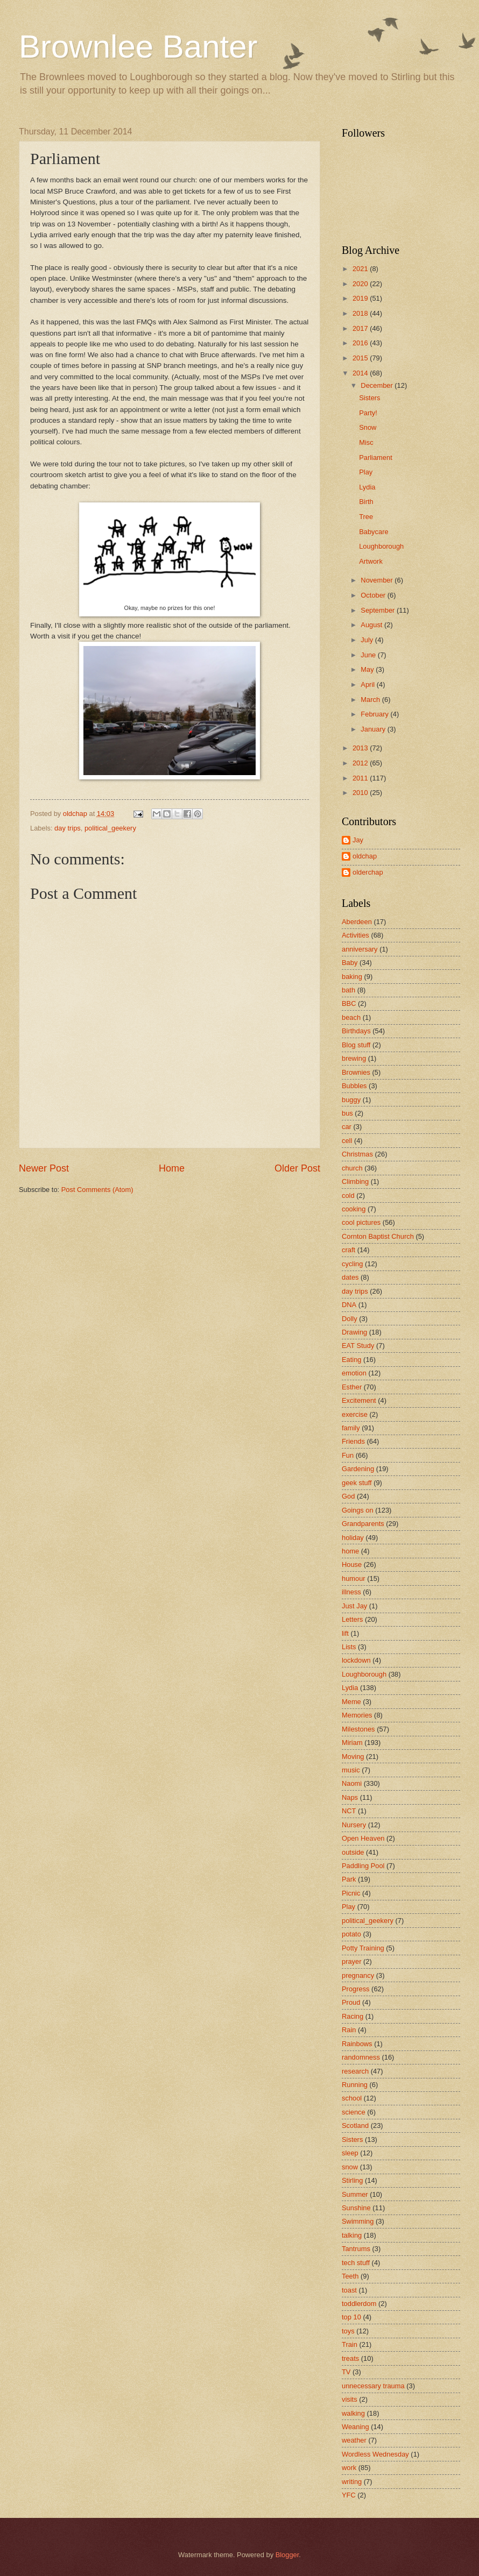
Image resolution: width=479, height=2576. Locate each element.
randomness (361, 2057)
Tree (366, 517)
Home (172, 1168)
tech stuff (356, 2263)
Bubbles (354, 1086)
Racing (352, 2016)
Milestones (358, 1729)
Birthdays (356, 1031)
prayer (352, 1961)
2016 (361, 343)
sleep (350, 2153)
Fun (348, 1455)
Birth (366, 502)
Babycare (373, 532)
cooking (353, 1209)
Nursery (354, 1825)
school (352, 2098)
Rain (349, 2030)
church (352, 1168)
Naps (350, 1797)
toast (349, 2290)
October (374, 595)
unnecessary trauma (373, 2386)
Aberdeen (357, 922)
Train (349, 2344)
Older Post (297, 1168)
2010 (361, 793)
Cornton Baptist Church (378, 1236)
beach (351, 1017)
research (355, 2071)
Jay (358, 840)
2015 (361, 358)
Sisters (369, 398)
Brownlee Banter (138, 47)
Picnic (351, 1893)
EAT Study (358, 1346)
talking (352, 2235)
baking (352, 977)
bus (347, 1113)
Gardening (358, 1469)
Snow (367, 427)
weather (354, 2440)
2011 (361, 778)
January (374, 729)
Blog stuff (356, 1045)
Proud (351, 2002)
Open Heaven (363, 1838)
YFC (349, 2495)
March (371, 700)
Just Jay (354, 1606)
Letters (352, 1619)
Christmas (357, 1154)
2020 (361, 284)
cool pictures (361, 1222)
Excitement (359, 1400)
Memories (357, 1715)
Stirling (352, 2180)
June (369, 655)
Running (355, 2085)
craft (348, 1250)
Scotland (355, 2125)
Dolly (349, 1319)
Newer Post (44, 1168)
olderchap (368, 872)
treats (350, 2358)
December (378, 385)
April (368, 684)
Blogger (287, 2555)
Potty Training (363, 1948)
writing (352, 2482)
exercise (355, 1414)
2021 (361, 269)
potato (351, 1934)
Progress (356, 1989)
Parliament (375, 457)
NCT (349, 1811)
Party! (368, 413)
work (349, 2468)
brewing (354, 1058)
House (352, 1564)
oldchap (365, 856)
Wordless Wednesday (375, 2454)
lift (345, 1633)
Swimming (358, 2221)
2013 (361, 748)
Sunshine (356, 2208)
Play (365, 472)
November (378, 580)
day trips (67, 828)
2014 (361, 373)
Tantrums (356, 2249)
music (351, 1770)
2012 (361, 763)
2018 (361, 313)
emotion (354, 1373)
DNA (349, 1305)
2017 (361, 328)
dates (350, 1277)
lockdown (356, 1660)
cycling (352, 1264)
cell (347, 1141)
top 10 (351, 2317)
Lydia (367, 487)
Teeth (350, 2276)
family (351, 1428)
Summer (355, 2194)
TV (346, 2372)
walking (353, 2413)
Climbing (355, 1181)
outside (353, 1852)
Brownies (356, 1072)
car (346, 1127)
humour (353, 1578)
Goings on (358, 1510)
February (375, 714)
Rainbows (357, 2044)
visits (349, 2399)
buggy (351, 1100)
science (353, 2112)
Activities (355, 935)
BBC (349, 1003)
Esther (352, 1387)
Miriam (352, 1742)
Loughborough (381, 546)
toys (348, 2331)
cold (348, 1195)
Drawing (354, 1332)
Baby (349, 963)
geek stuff (357, 1483)
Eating (352, 1360)
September (379, 610)
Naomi (352, 1783)
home (350, 1551)
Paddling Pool (363, 1866)
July (368, 640)
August (372, 625)
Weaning (355, 2427)
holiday (353, 1538)
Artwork (371, 561)
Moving (353, 1756)
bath (348, 990)
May (368, 669)
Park (349, 1879)
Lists (349, 1647)
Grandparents (363, 1524)
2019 (361, 298)
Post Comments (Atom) (97, 1190)
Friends (353, 1441)
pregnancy (358, 1975)
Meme (351, 1702)
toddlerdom (359, 2304)
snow (350, 2167)
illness (351, 1592)
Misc (366, 442)
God (348, 1496)
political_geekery (110, 828)
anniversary (360, 949)
